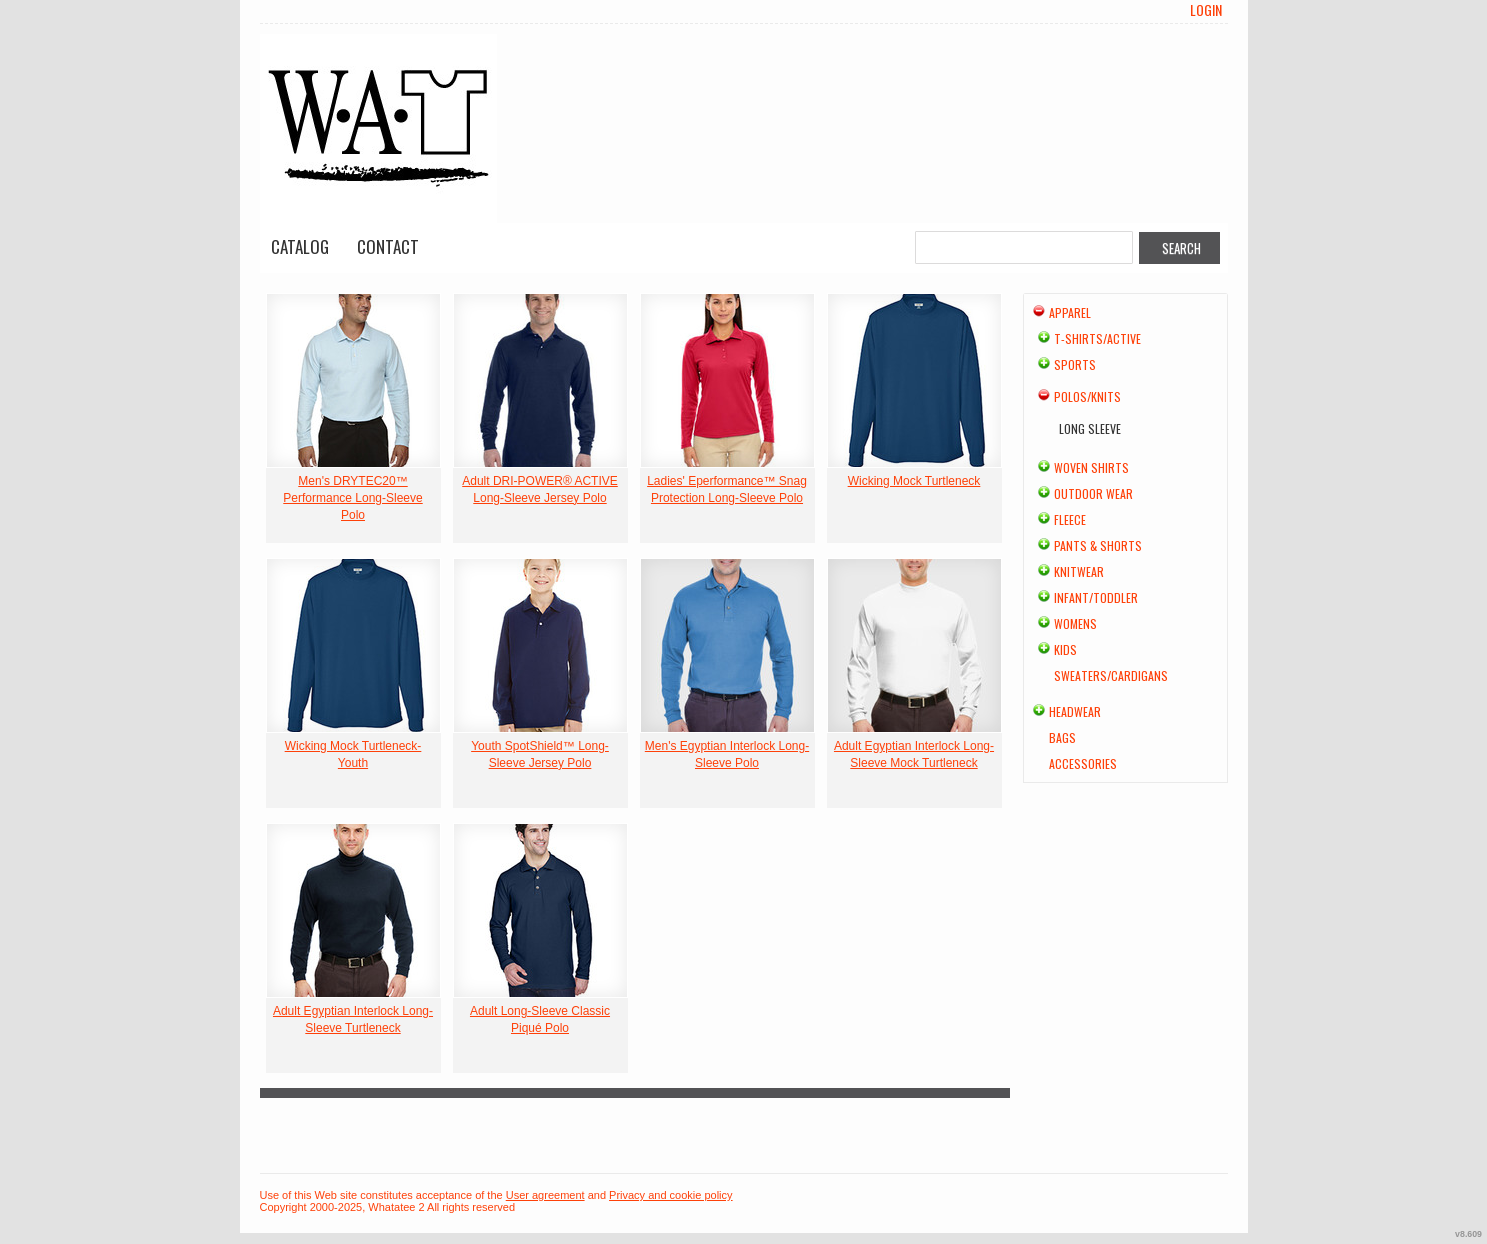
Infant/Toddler (1096, 597)
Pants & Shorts (1098, 545)
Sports (1075, 364)
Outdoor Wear (1093, 493)
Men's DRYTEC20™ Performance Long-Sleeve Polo (352, 498)
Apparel (1070, 312)
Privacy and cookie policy (671, 1195)
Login (1206, 10)
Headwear (1075, 711)
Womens (1075, 623)
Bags (1062, 737)
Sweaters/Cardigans (1111, 675)
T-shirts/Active (1097, 338)
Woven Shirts (1091, 467)
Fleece (1070, 519)
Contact (388, 246)
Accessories (1083, 763)
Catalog (300, 246)
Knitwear (1079, 571)
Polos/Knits (1087, 396)
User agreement (545, 1195)
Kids (1065, 649)
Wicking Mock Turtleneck (914, 481)
